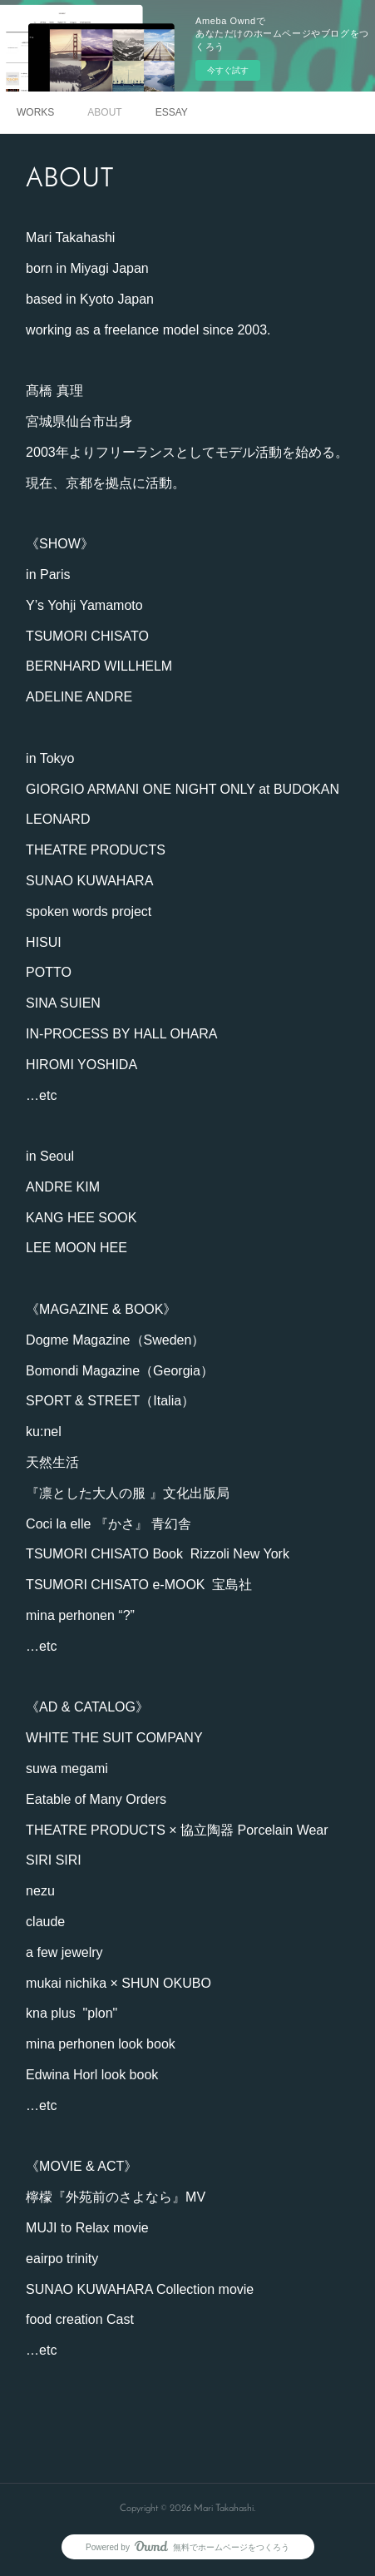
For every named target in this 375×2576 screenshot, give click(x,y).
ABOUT (104, 112)
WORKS (35, 112)
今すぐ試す (228, 70)
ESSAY (171, 112)
